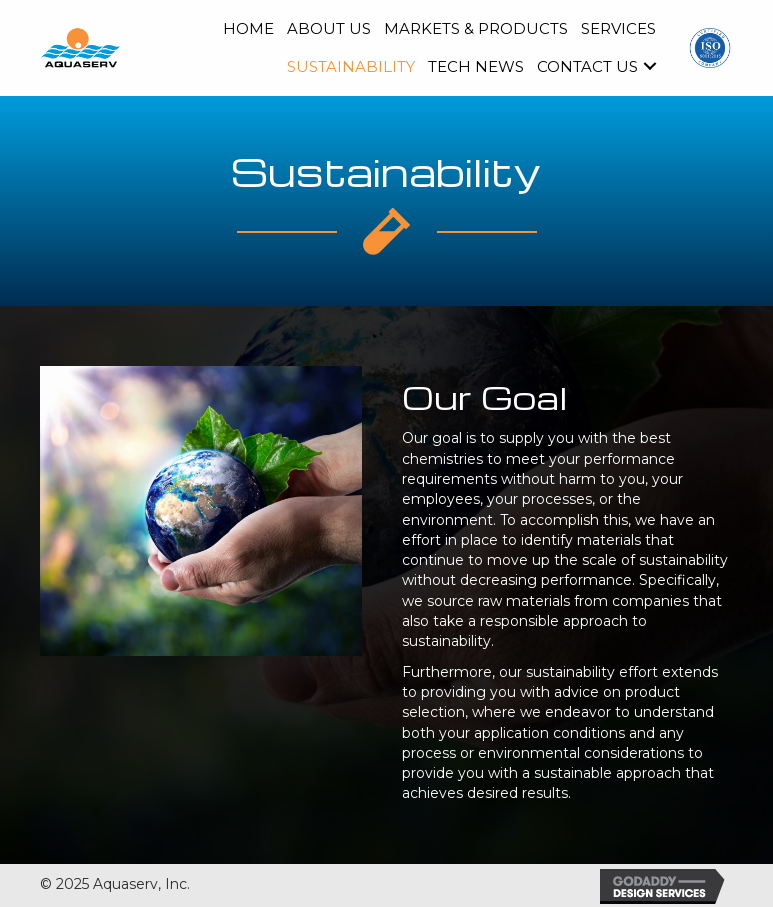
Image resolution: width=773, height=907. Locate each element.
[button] (650, 65)
